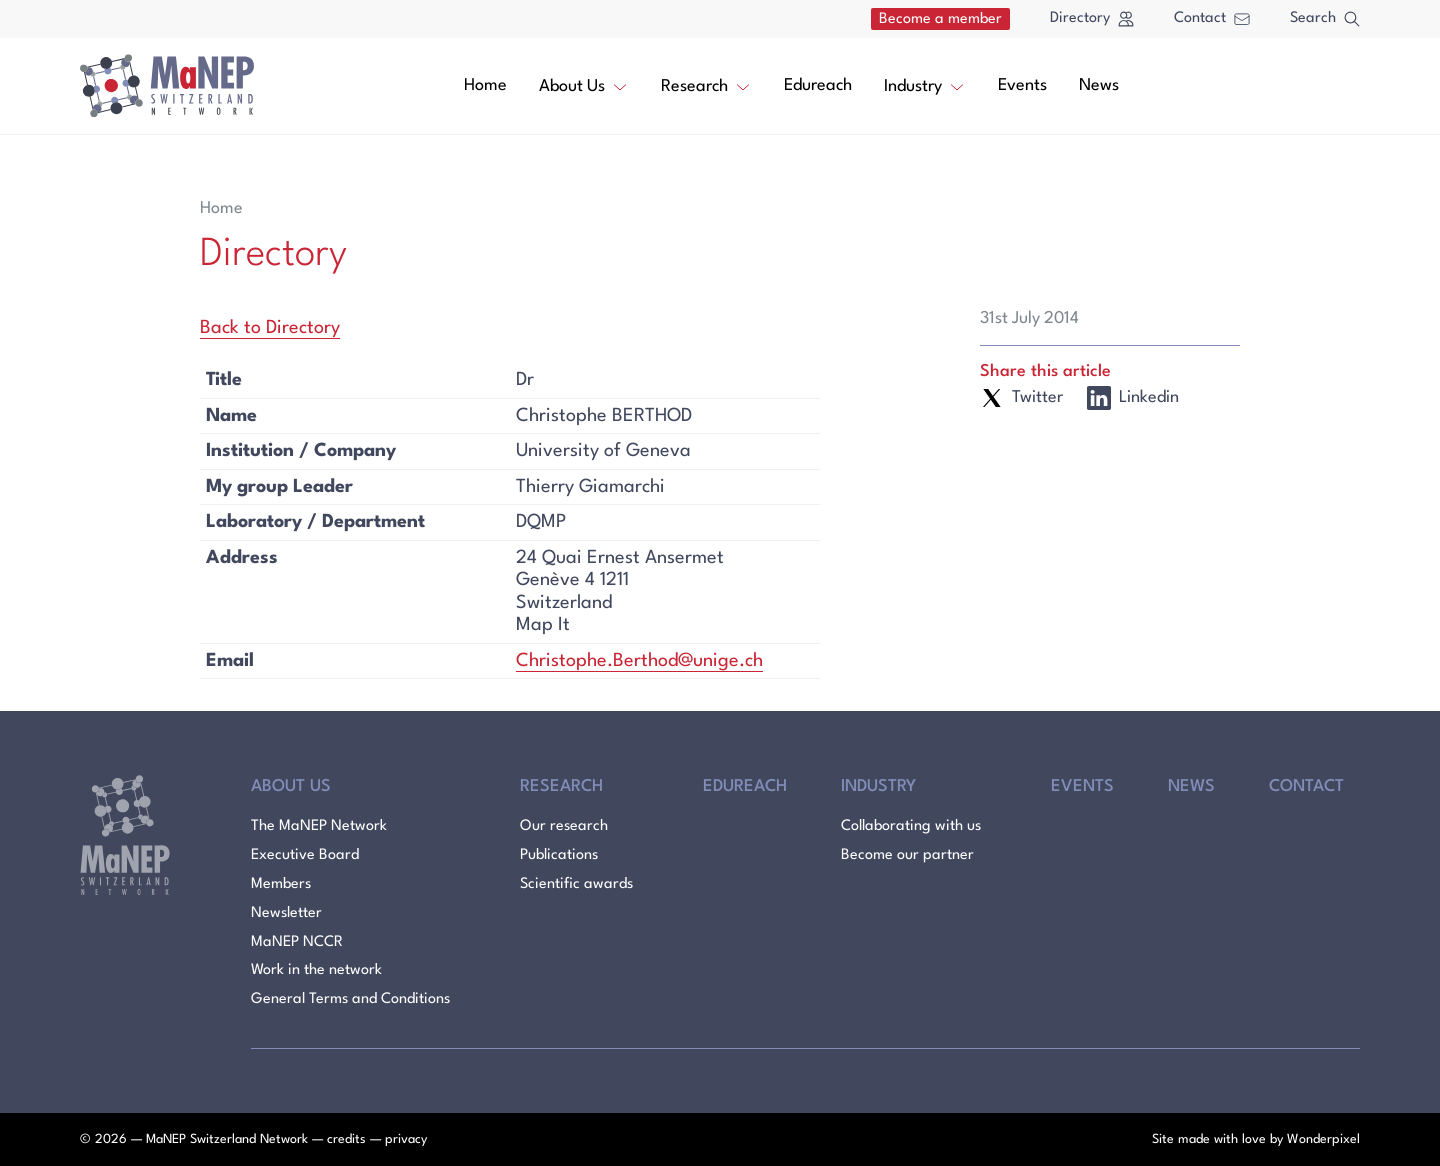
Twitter (1021, 398)
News (1099, 85)
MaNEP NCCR (297, 942)
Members (281, 884)
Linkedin (1133, 398)
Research (706, 85)
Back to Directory (270, 328)
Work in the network (316, 970)
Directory (1092, 19)
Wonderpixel (1323, 1139)
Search (1325, 19)
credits (346, 1139)
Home (485, 85)
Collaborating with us (911, 826)
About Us (584, 85)
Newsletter (286, 913)
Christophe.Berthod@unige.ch (639, 661)
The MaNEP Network (319, 826)
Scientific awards (576, 884)
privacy (406, 1139)
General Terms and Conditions (350, 999)
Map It (543, 625)
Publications (559, 855)
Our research (564, 826)
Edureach (818, 85)
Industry (925, 85)
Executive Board (305, 855)
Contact (1212, 18)
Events (1022, 85)
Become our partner (907, 855)
